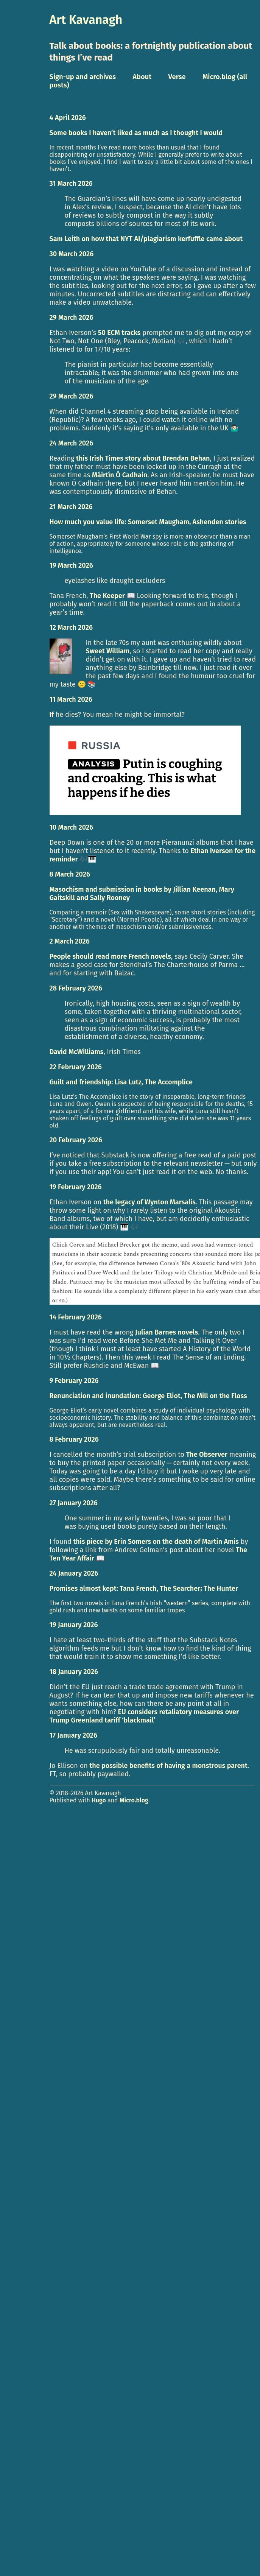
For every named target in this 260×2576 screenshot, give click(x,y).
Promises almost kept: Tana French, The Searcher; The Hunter (144, 1588)
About (141, 77)
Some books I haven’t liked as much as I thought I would (136, 133)
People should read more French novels (110, 956)
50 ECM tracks (119, 333)
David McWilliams (77, 1052)
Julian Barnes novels (166, 1332)
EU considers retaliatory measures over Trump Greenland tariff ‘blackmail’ (144, 1716)
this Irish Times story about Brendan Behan (143, 458)
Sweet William (108, 651)
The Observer (206, 1454)
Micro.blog (134, 1800)
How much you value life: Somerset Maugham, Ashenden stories (148, 522)
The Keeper (107, 596)
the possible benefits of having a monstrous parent (168, 1765)
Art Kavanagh (86, 19)
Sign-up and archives (83, 77)
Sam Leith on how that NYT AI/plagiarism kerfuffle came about (146, 239)
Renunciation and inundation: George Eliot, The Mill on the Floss (148, 1396)
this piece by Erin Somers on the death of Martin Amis (156, 1541)
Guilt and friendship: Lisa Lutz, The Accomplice (121, 1082)
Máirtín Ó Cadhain (119, 475)
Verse (177, 77)
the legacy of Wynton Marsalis (149, 1202)
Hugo (99, 1800)
